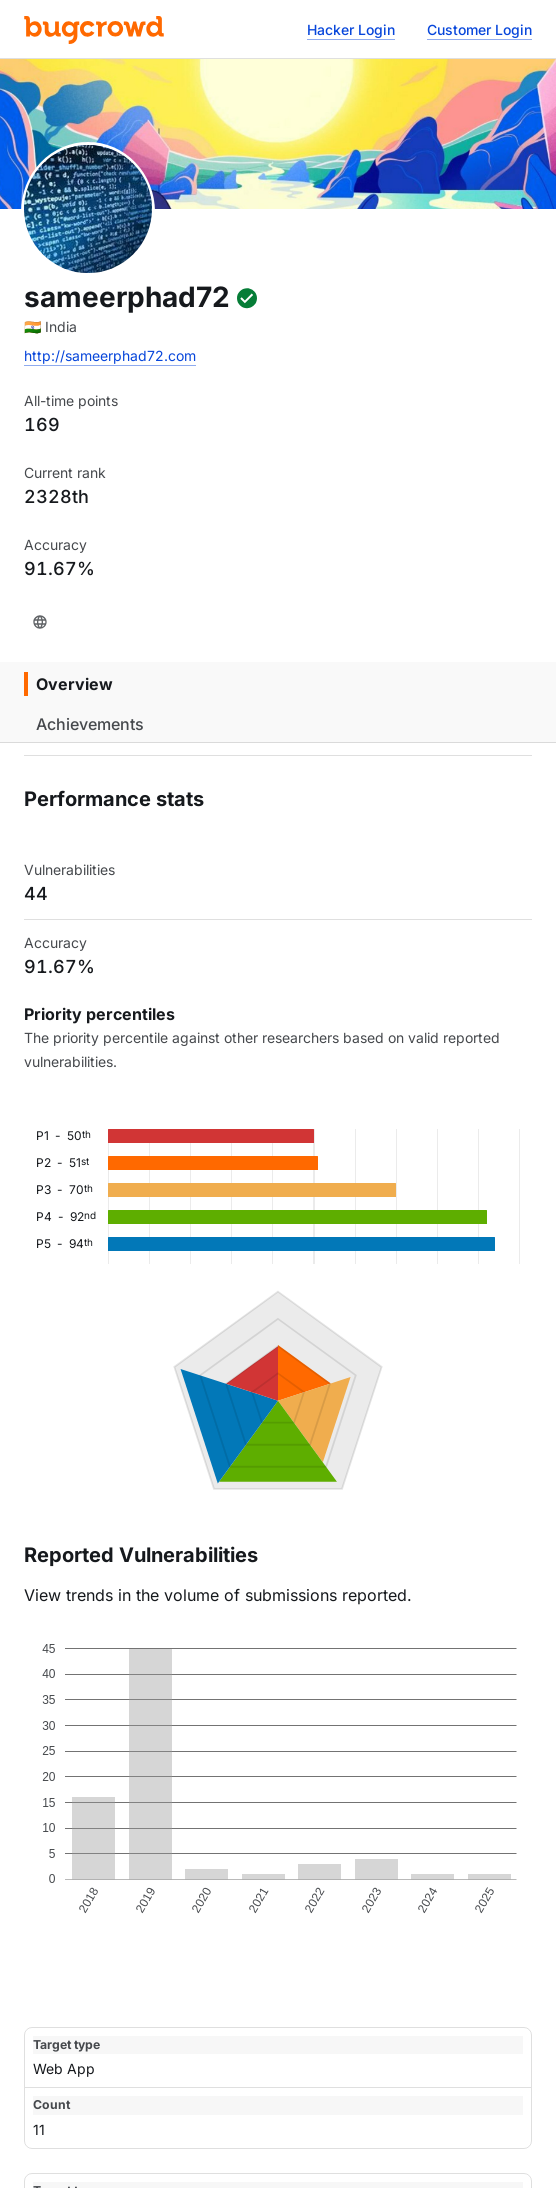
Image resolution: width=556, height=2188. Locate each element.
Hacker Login (351, 29)
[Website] (40, 622)
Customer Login (479, 29)
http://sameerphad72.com (110, 355)
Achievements (90, 724)
